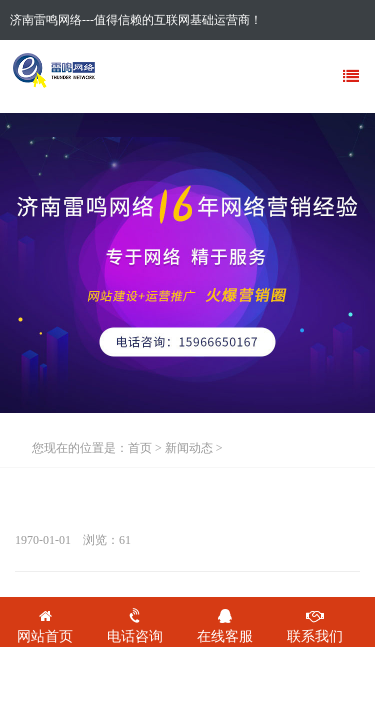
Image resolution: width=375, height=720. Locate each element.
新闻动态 (189, 448)
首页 (140, 448)
